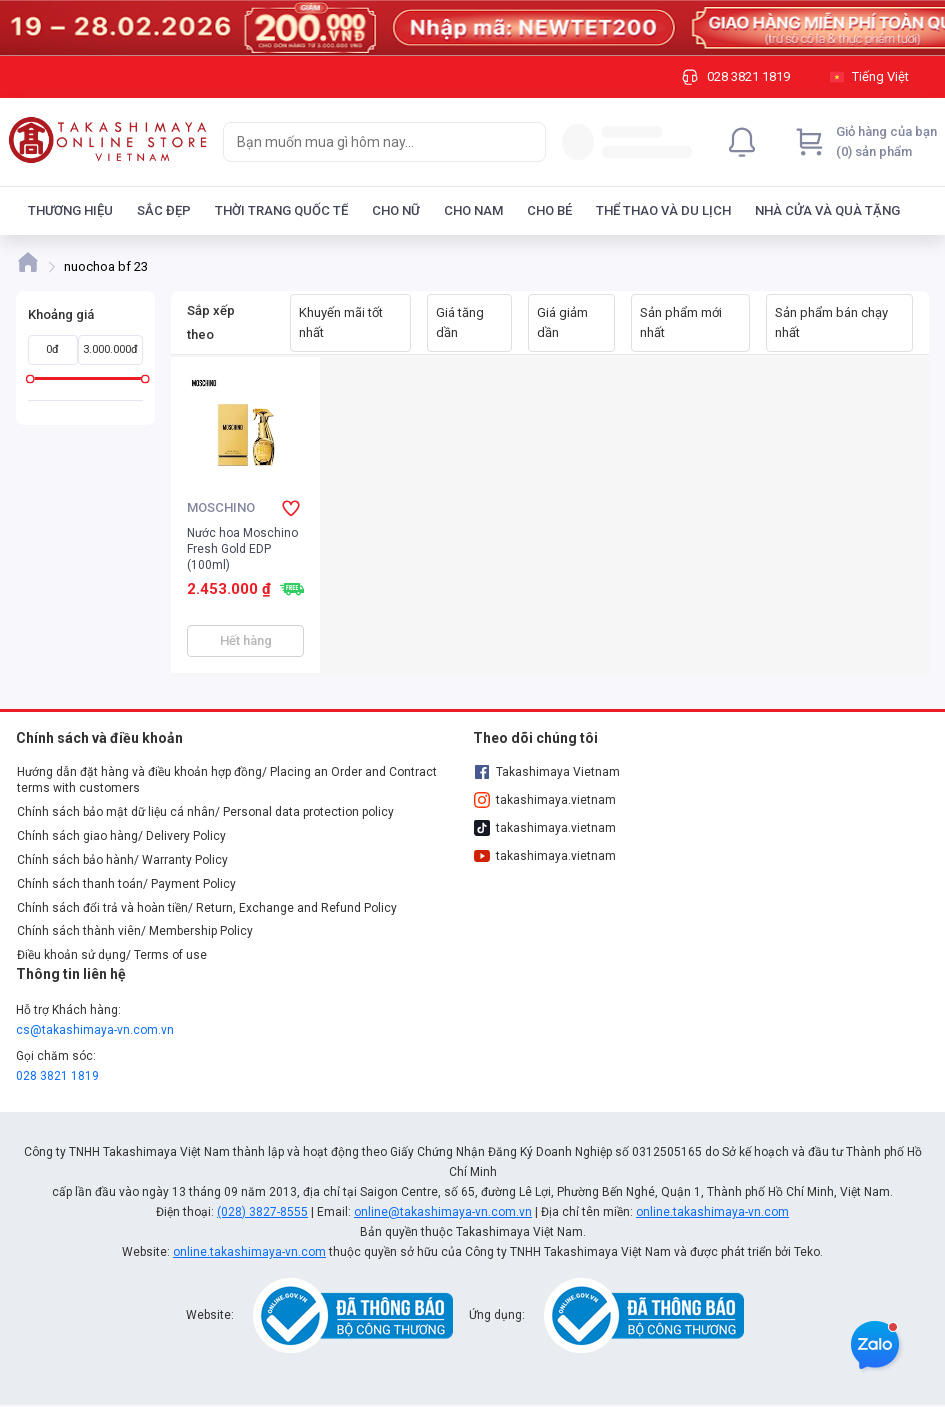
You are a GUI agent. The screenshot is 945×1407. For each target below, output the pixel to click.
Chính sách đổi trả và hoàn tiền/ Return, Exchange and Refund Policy (207, 908)
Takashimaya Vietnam (547, 772)
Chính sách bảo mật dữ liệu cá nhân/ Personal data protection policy (205, 812)
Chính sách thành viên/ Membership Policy (135, 931)
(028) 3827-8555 (262, 1212)
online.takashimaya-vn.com (712, 1212)
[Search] (526, 142)
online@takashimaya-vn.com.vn (443, 1212)
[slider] (30, 378)
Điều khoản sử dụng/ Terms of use (112, 955)
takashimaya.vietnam (545, 800)
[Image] (472, 28)
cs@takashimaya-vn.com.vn (95, 1030)
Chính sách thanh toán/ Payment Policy (126, 884)
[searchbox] (366, 142)
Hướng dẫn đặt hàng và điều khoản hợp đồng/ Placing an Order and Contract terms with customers (227, 780)
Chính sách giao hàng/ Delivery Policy (121, 836)
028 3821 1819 (57, 1076)
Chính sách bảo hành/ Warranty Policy (122, 860)
